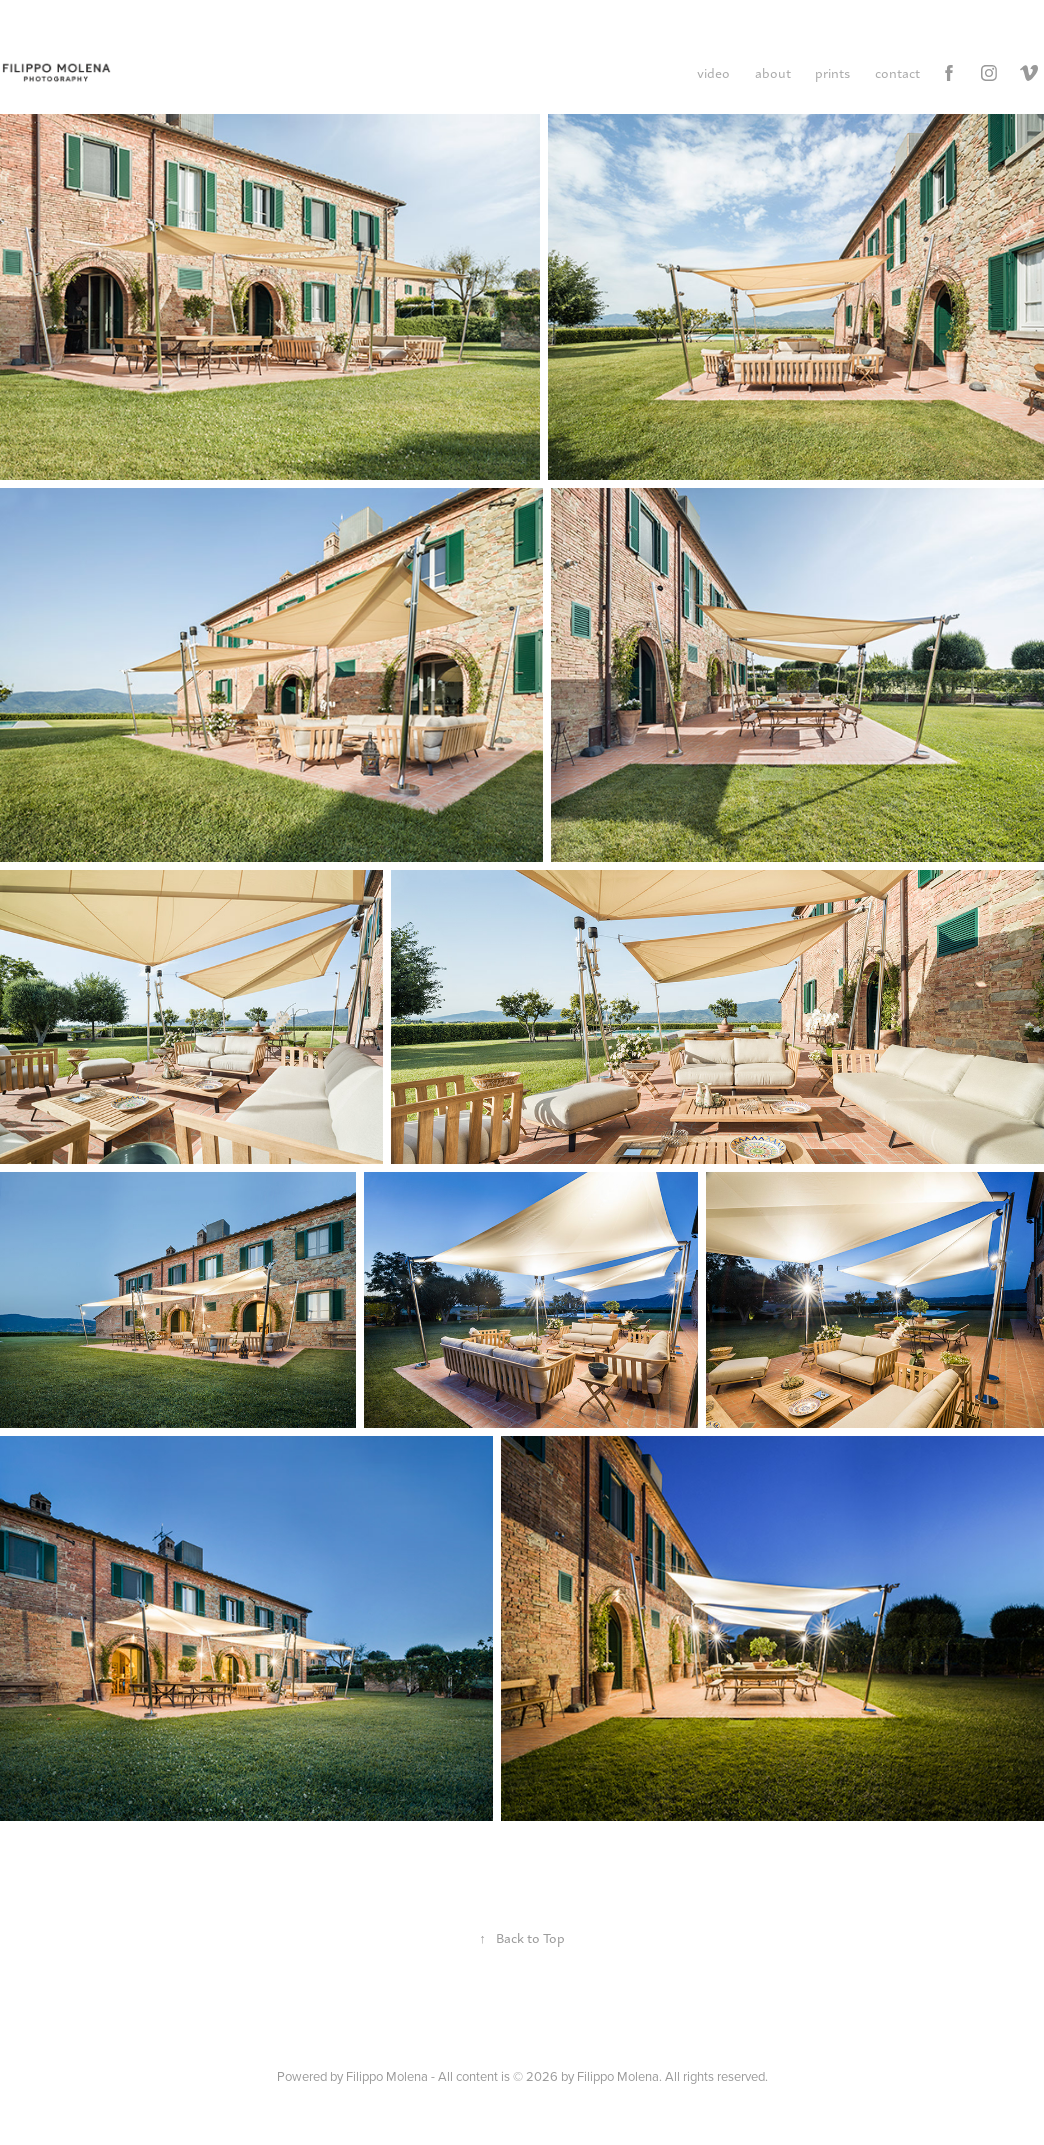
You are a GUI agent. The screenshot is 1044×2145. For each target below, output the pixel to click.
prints (832, 72)
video (713, 72)
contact (897, 72)
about (773, 72)
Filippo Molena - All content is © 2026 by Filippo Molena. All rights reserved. (557, 2076)
